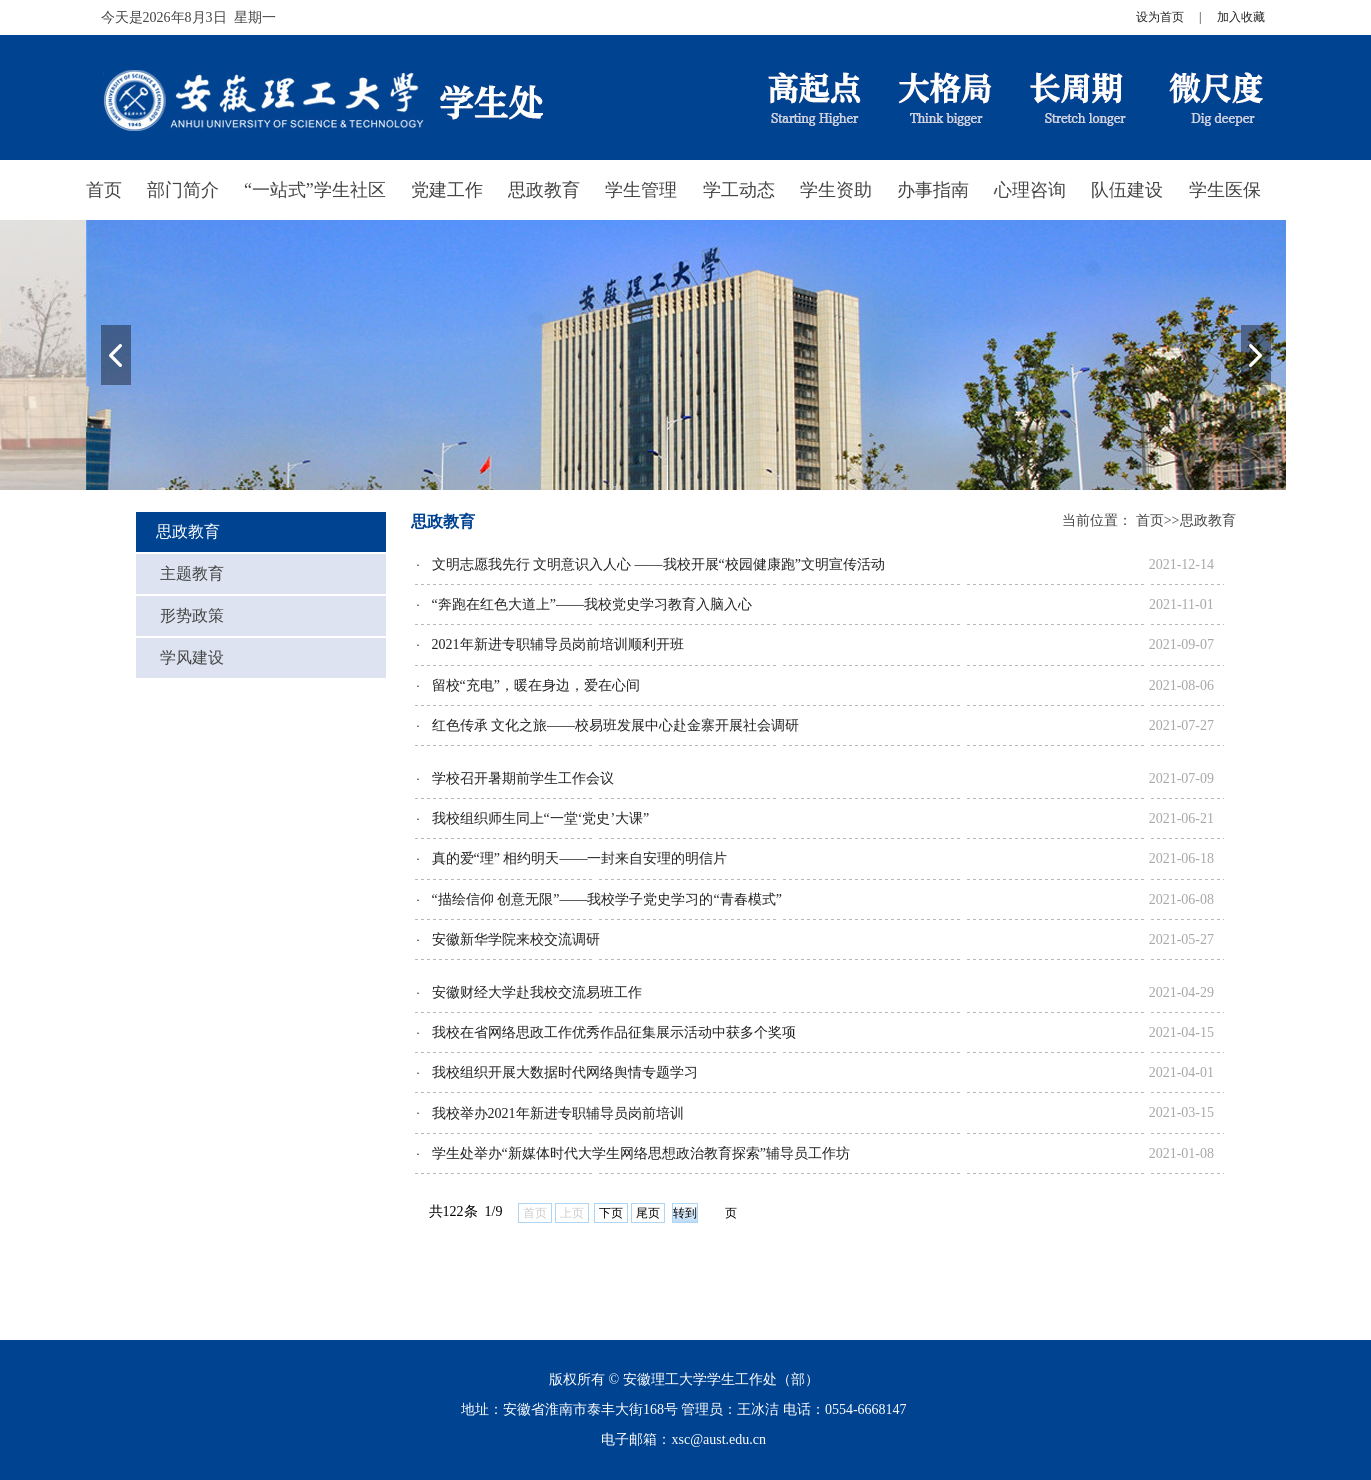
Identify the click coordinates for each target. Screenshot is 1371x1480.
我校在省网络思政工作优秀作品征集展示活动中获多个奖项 (614, 1032)
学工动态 (739, 190)
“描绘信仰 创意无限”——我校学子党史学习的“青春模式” (607, 899)
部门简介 (183, 190)
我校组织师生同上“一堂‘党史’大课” (541, 818)
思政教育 (544, 190)
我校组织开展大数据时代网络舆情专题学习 (565, 1072)
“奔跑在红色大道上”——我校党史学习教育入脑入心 (592, 604)
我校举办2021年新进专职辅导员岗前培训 (558, 1113)
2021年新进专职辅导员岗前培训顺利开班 (558, 644)
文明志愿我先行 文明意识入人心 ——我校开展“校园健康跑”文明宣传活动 (658, 564)
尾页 (648, 1213)
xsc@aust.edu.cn (718, 1439)
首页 (104, 190)
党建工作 (447, 190)
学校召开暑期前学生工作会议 (523, 778)
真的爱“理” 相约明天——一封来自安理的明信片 (580, 858)
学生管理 (641, 190)
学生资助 (836, 190)
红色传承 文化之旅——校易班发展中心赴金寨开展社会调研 (616, 725)
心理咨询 (1030, 190)
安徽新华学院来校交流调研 (516, 939)
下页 (611, 1213)
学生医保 (1225, 190)
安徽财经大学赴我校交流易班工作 (537, 992)
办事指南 (933, 190)
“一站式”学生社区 (315, 190)
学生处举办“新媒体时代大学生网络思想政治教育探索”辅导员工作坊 (641, 1153)
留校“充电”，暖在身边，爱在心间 (536, 685)
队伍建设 (1127, 190)
